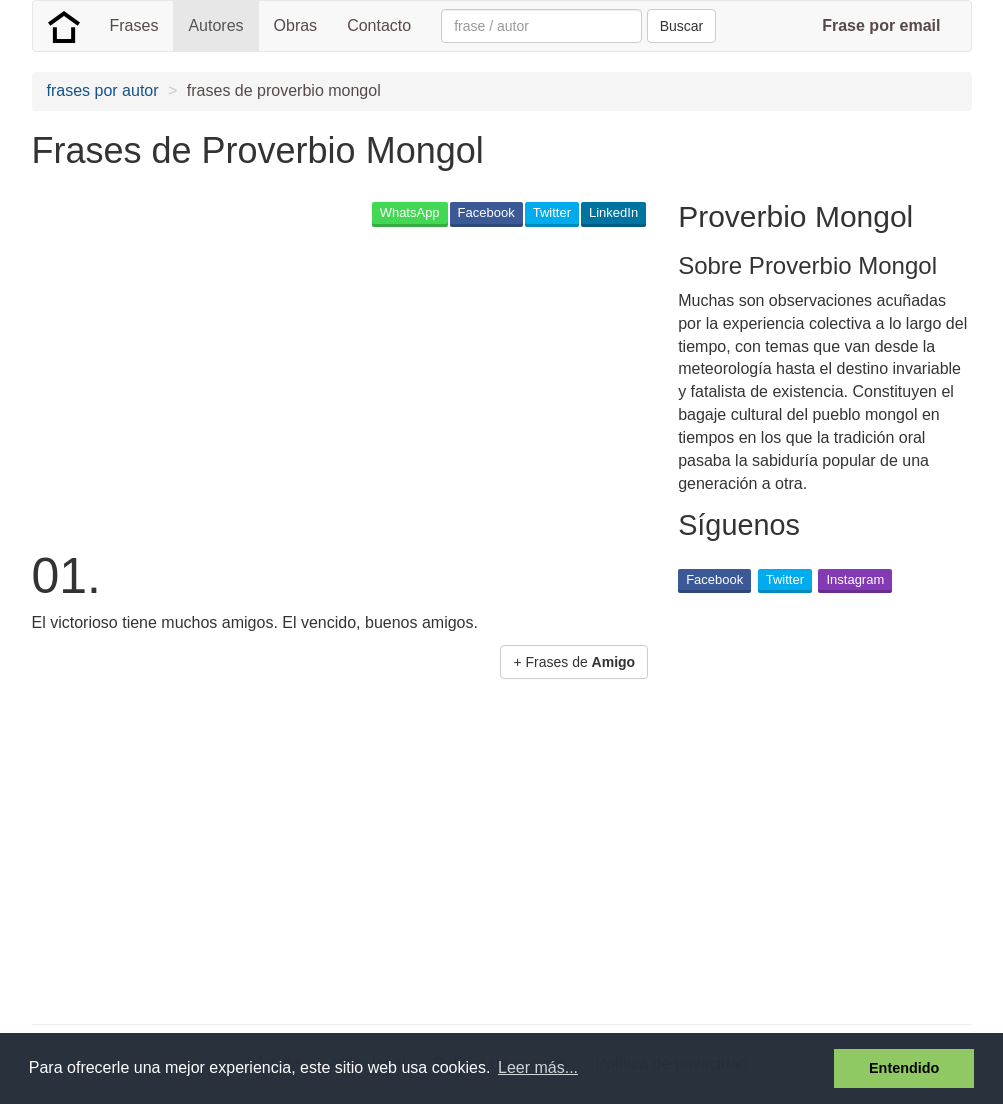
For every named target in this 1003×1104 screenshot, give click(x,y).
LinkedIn (613, 212)
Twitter (552, 212)
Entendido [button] (904, 1068)
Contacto (379, 25)
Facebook (486, 212)
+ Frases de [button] (574, 662)
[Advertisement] (396, 386)
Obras (296, 25)
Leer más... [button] (538, 1067)
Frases (134, 25)
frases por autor (103, 90)
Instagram (855, 579)
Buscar (682, 26)
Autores (215, 25)
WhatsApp (410, 212)
